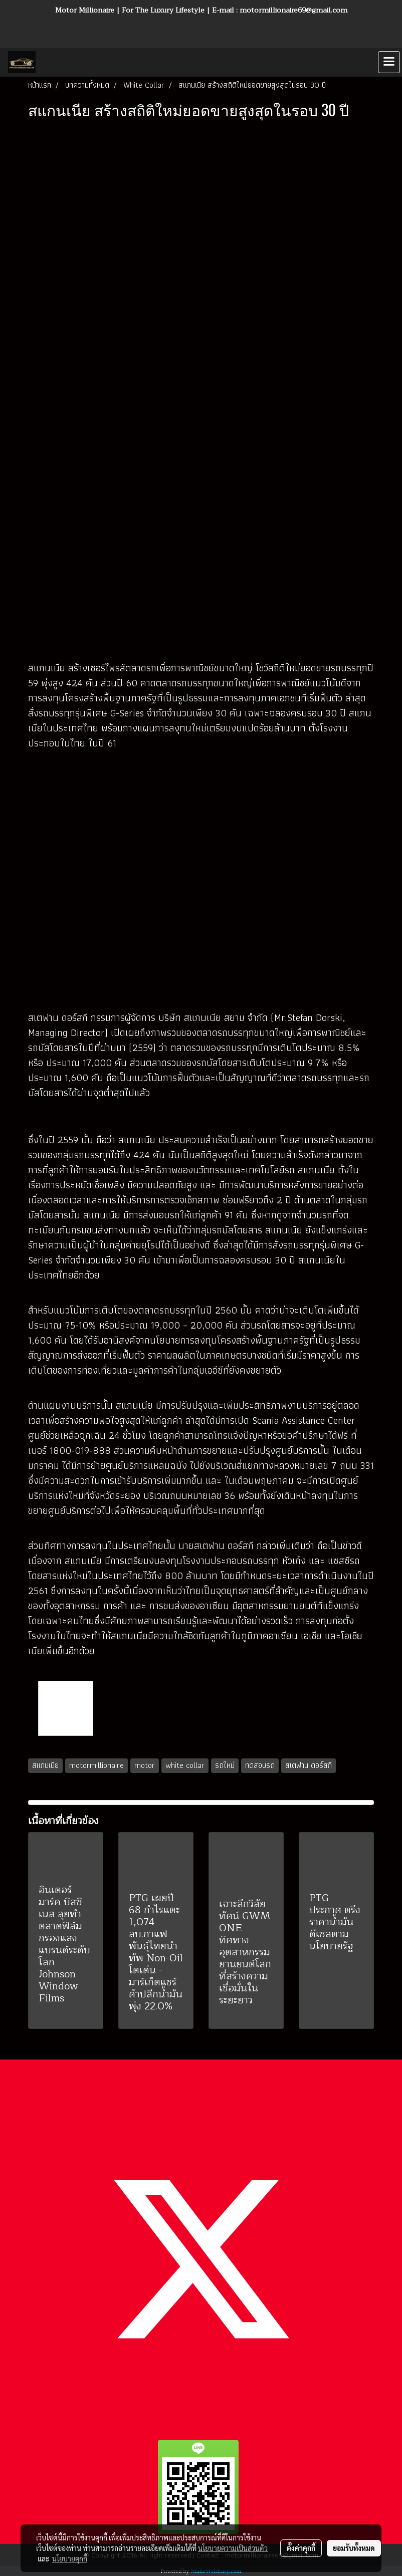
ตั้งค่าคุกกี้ (301, 2547)
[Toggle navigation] (389, 62)
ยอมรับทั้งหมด (354, 2547)
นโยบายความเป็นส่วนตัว (233, 2547)
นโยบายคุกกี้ (69, 2558)
